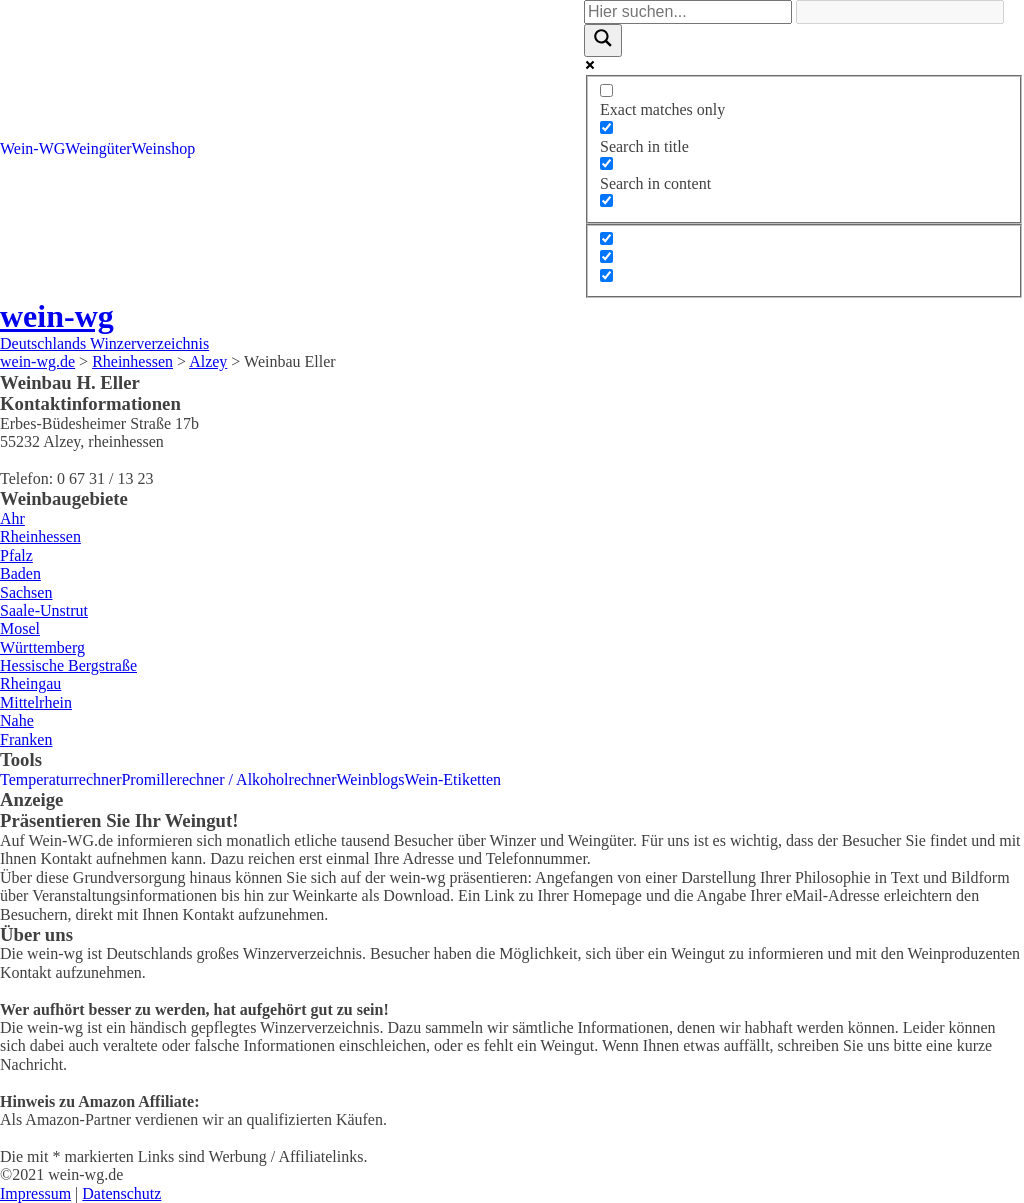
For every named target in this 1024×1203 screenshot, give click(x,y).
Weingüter (98, 148)
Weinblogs (371, 779)
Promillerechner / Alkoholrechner (228, 779)
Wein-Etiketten (453, 779)
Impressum (35, 1193)
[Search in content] (606, 163)
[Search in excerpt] (606, 200)
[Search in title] (606, 127)
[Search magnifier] (603, 40)
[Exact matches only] (606, 90)
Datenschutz (121, 1193)
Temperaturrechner (60, 779)
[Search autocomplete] (900, 12)
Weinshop (164, 148)
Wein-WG (32, 148)
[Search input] (688, 12)
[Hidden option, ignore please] (606, 238)
